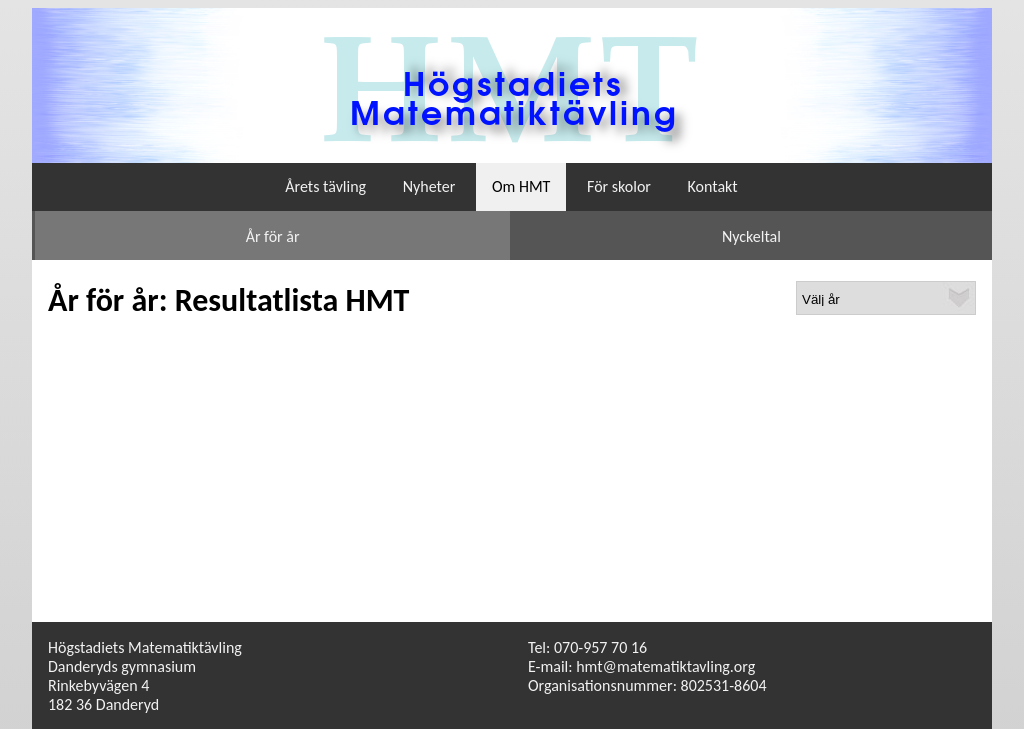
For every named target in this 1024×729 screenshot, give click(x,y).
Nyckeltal (751, 236)
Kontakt (713, 186)
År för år (273, 236)
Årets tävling (325, 186)
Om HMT (521, 186)
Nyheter (429, 186)
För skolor (619, 186)
